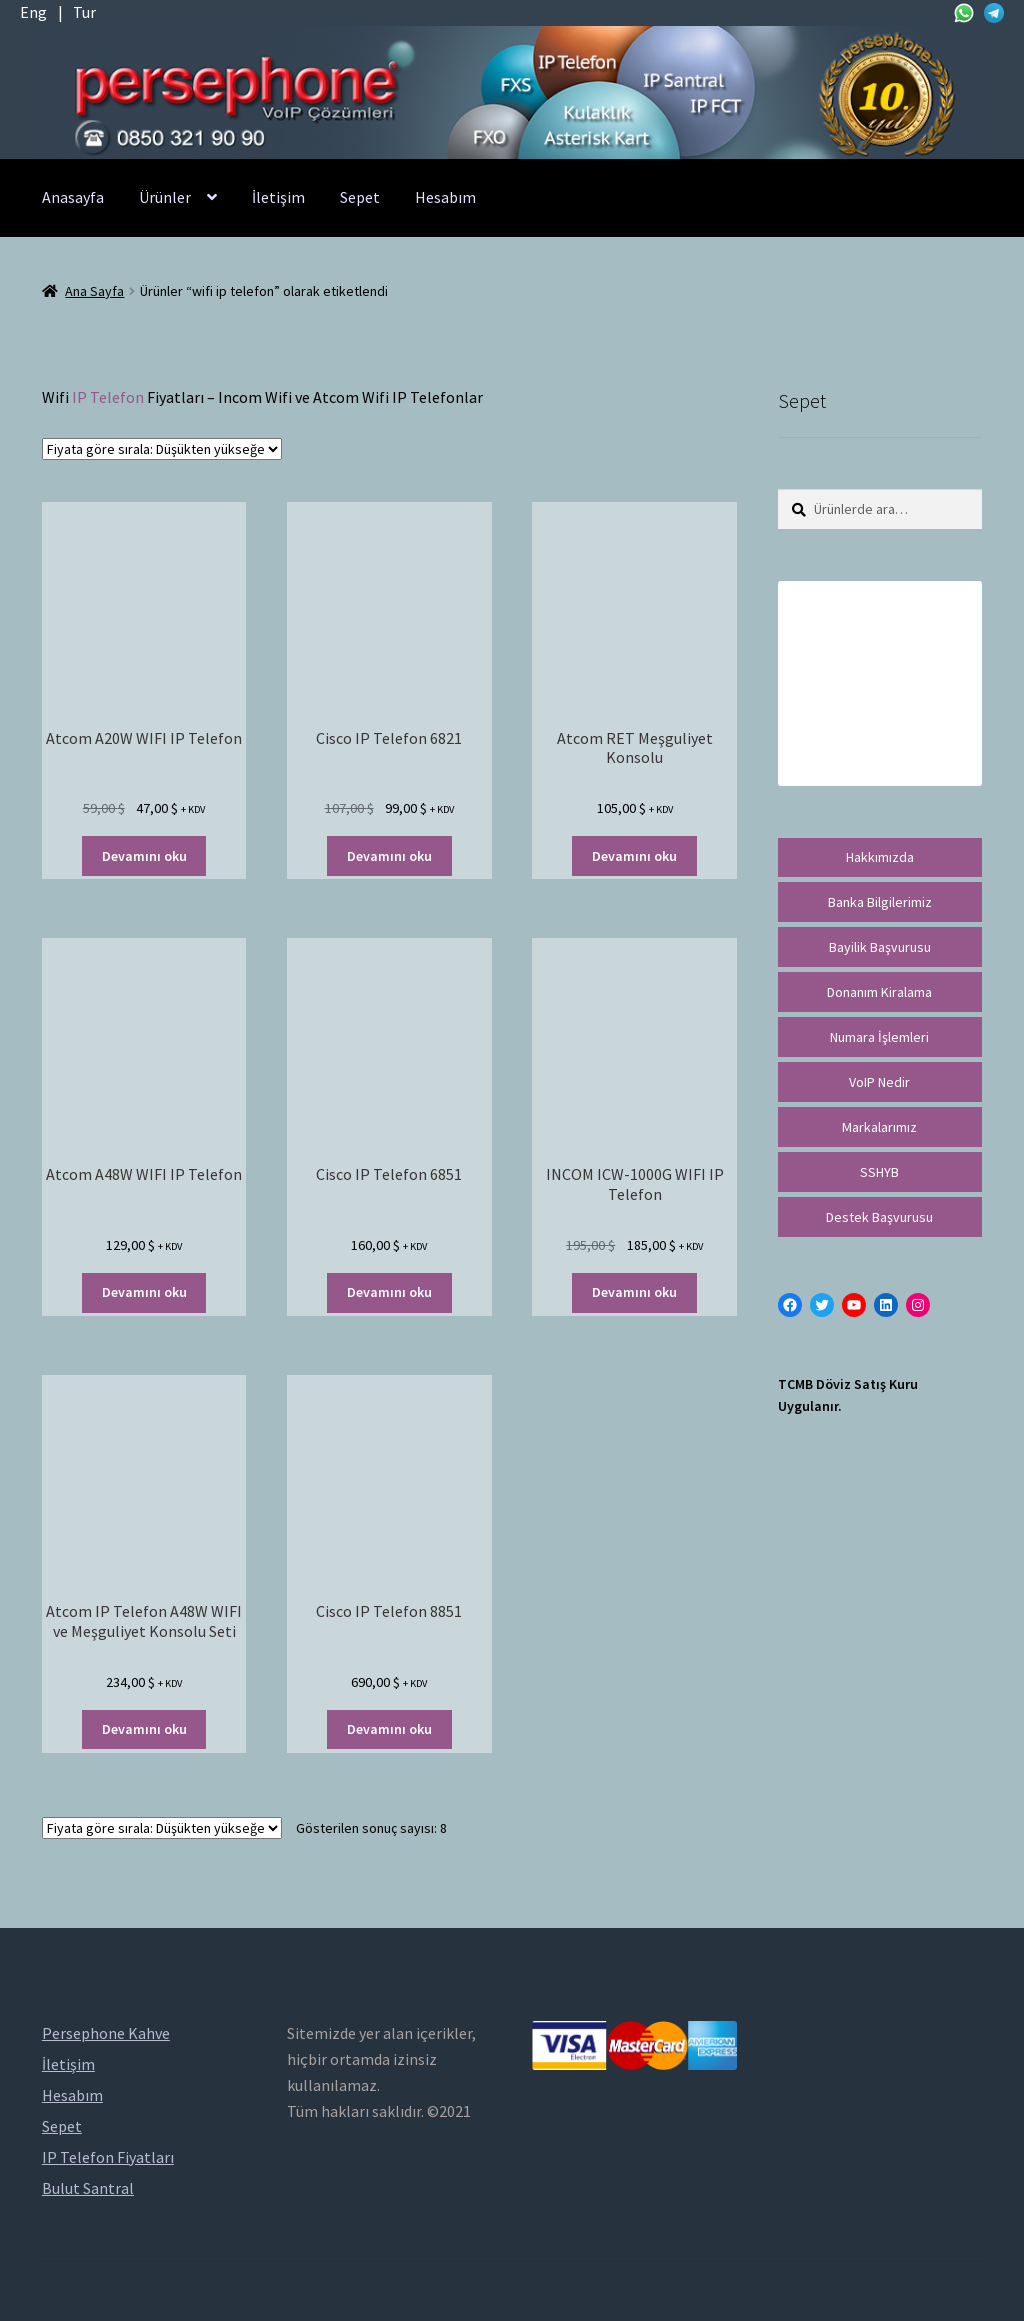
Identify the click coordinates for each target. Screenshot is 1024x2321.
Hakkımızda (880, 857)
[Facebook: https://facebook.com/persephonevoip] (790, 1305)
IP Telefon (108, 397)
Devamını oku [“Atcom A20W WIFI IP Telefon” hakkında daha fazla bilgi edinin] (144, 856)
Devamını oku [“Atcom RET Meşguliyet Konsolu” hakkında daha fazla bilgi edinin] (634, 856)
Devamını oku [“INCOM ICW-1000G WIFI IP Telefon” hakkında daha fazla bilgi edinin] (634, 1292)
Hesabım (445, 197)
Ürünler (165, 197)
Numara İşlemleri (879, 1037)
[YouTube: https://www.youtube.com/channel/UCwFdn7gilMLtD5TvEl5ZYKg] (854, 1305)
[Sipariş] (162, 449)
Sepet (360, 197)
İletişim (278, 197)
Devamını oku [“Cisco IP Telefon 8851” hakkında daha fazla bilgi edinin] (389, 1729)
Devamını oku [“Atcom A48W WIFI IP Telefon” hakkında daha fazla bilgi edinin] (144, 1292)
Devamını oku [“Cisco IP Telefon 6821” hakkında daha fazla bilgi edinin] (389, 856)
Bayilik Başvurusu (880, 947)
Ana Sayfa (94, 291)
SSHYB (879, 1172)
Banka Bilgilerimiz (880, 902)
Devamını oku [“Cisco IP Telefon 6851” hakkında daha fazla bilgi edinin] (389, 1292)
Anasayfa (73, 197)
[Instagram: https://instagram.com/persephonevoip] (918, 1305)
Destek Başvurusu (879, 1217)
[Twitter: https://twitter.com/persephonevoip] (822, 1305)
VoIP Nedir (879, 1082)
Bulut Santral (88, 2188)
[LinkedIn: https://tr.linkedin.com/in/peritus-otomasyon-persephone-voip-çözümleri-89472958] (886, 1305)
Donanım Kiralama (879, 992)
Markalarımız (879, 1127)
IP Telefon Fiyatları (108, 2157)
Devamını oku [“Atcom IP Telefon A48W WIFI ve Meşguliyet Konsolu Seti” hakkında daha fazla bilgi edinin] (144, 1729)
